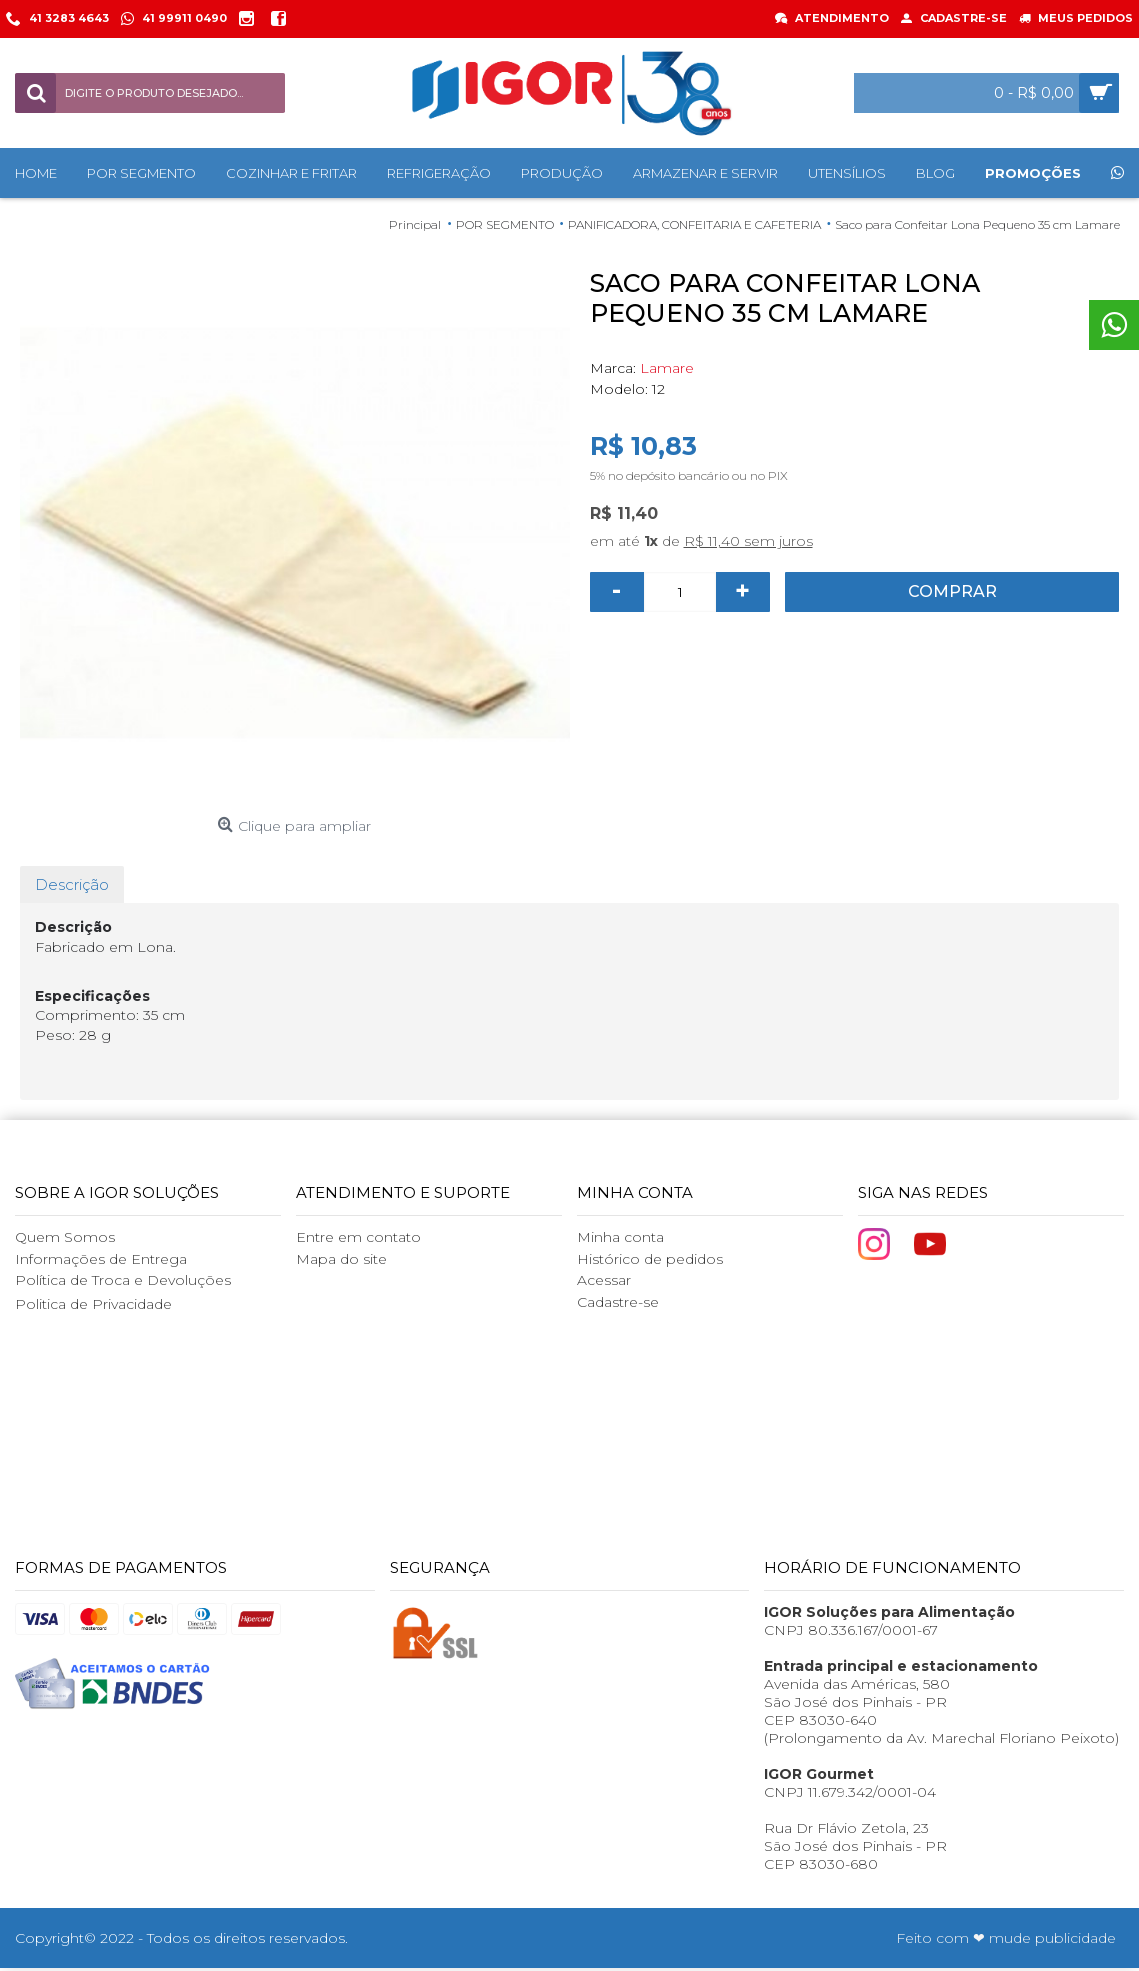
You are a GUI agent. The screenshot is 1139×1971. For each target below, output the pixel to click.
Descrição (72, 884)
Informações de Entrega (101, 1259)
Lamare (667, 368)
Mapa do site (341, 1259)
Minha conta (620, 1237)
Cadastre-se (618, 1302)
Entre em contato (358, 1237)
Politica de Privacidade (93, 1304)
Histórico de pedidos (650, 1259)
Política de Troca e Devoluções (123, 1280)
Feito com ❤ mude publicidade (1006, 1938)
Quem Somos (65, 1237)
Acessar (604, 1280)
